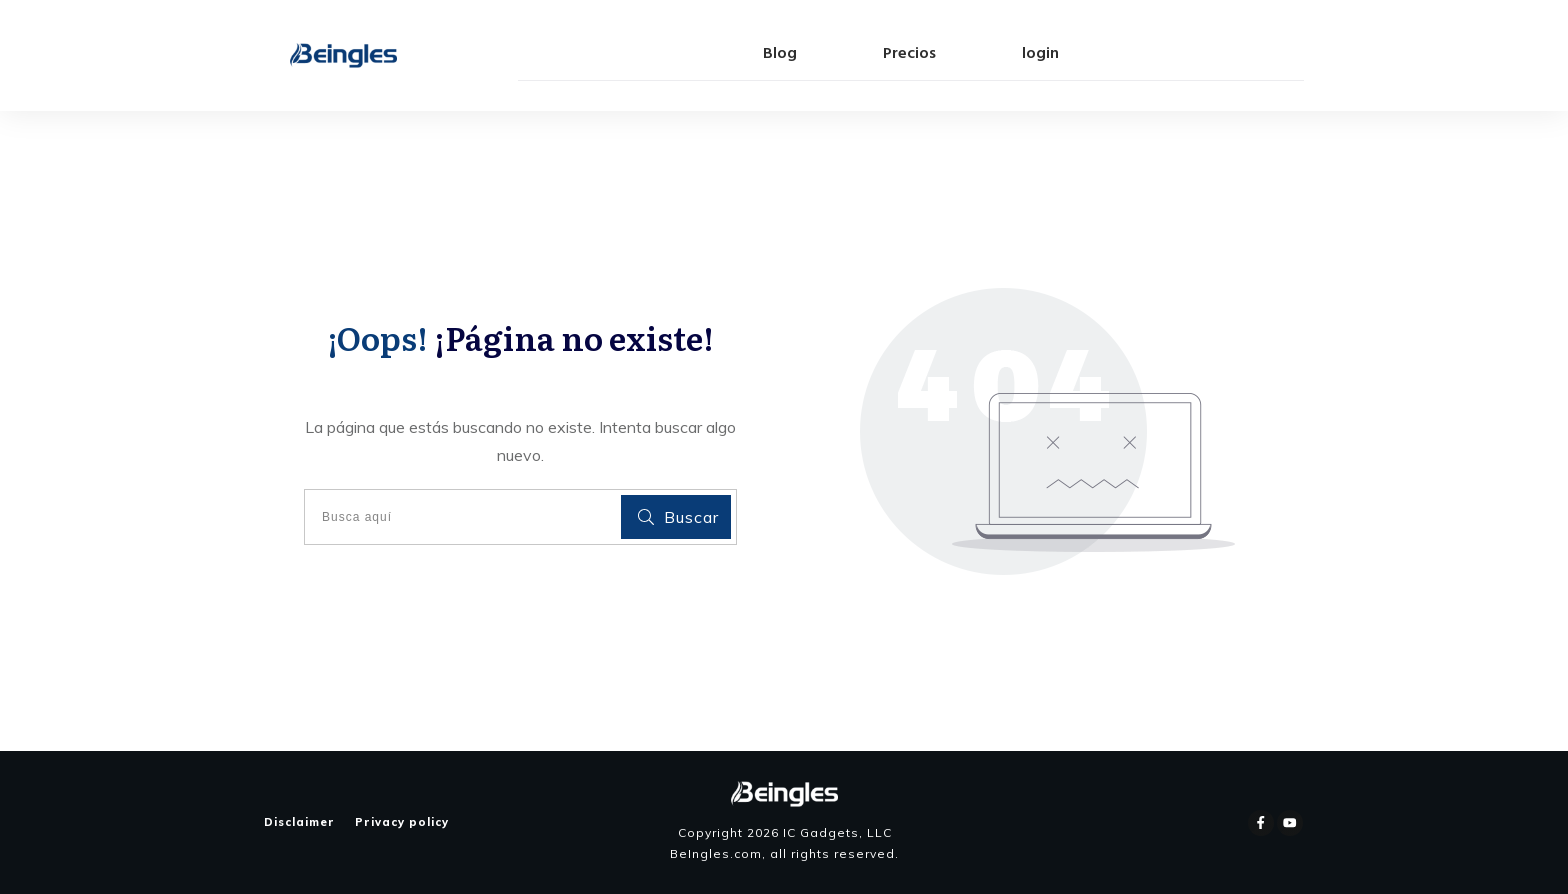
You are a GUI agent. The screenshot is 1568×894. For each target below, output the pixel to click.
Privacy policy (402, 822)
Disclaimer (299, 822)
